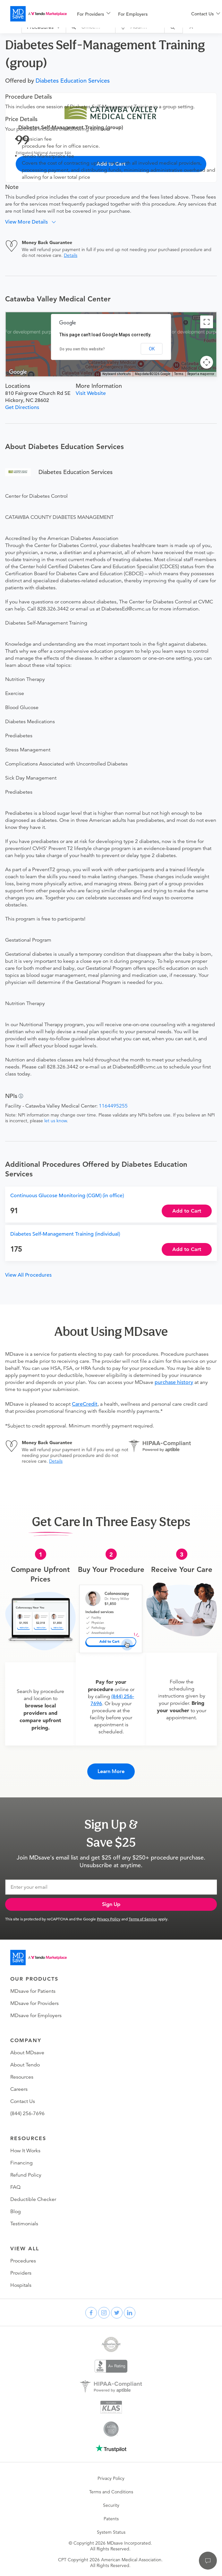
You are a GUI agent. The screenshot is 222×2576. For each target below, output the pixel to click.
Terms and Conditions (111, 2492)
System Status (111, 2532)
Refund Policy (25, 2175)
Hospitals (20, 2285)
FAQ (15, 2187)
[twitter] (117, 2312)
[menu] (124, 13)
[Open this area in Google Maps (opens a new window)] (18, 372)
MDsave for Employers (36, 2015)
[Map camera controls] (206, 362)
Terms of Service (143, 1918)
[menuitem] (93, 14)
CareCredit (85, 1404)
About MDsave (27, 2052)
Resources (21, 2077)
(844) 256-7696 (27, 2113)
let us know (55, 1121)
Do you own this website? (82, 349)
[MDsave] (38, 13)
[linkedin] (129, 2312)
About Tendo (25, 2065)
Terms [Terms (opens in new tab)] (179, 374)
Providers (20, 2273)
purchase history (174, 1382)
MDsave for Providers (34, 2003)
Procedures (23, 2261)
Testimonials (24, 2223)
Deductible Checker (33, 2199)
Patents (111, 2519)
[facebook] (91, 2312)
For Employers (133, 14)
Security (111, 2505)
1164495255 (113, 1106)
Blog (15, 2211)
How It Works (25, 2150)
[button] (33, 222)
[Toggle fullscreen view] (206, 321)
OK (152, 348)
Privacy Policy (108, 1918)
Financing (21, 2163)
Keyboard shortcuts (116, 374)
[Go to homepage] (38, 1957)
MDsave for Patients (32, 1991)
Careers (19, 2089)
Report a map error (200, 374)
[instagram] (104, 2312)
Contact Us (22, 2101)
